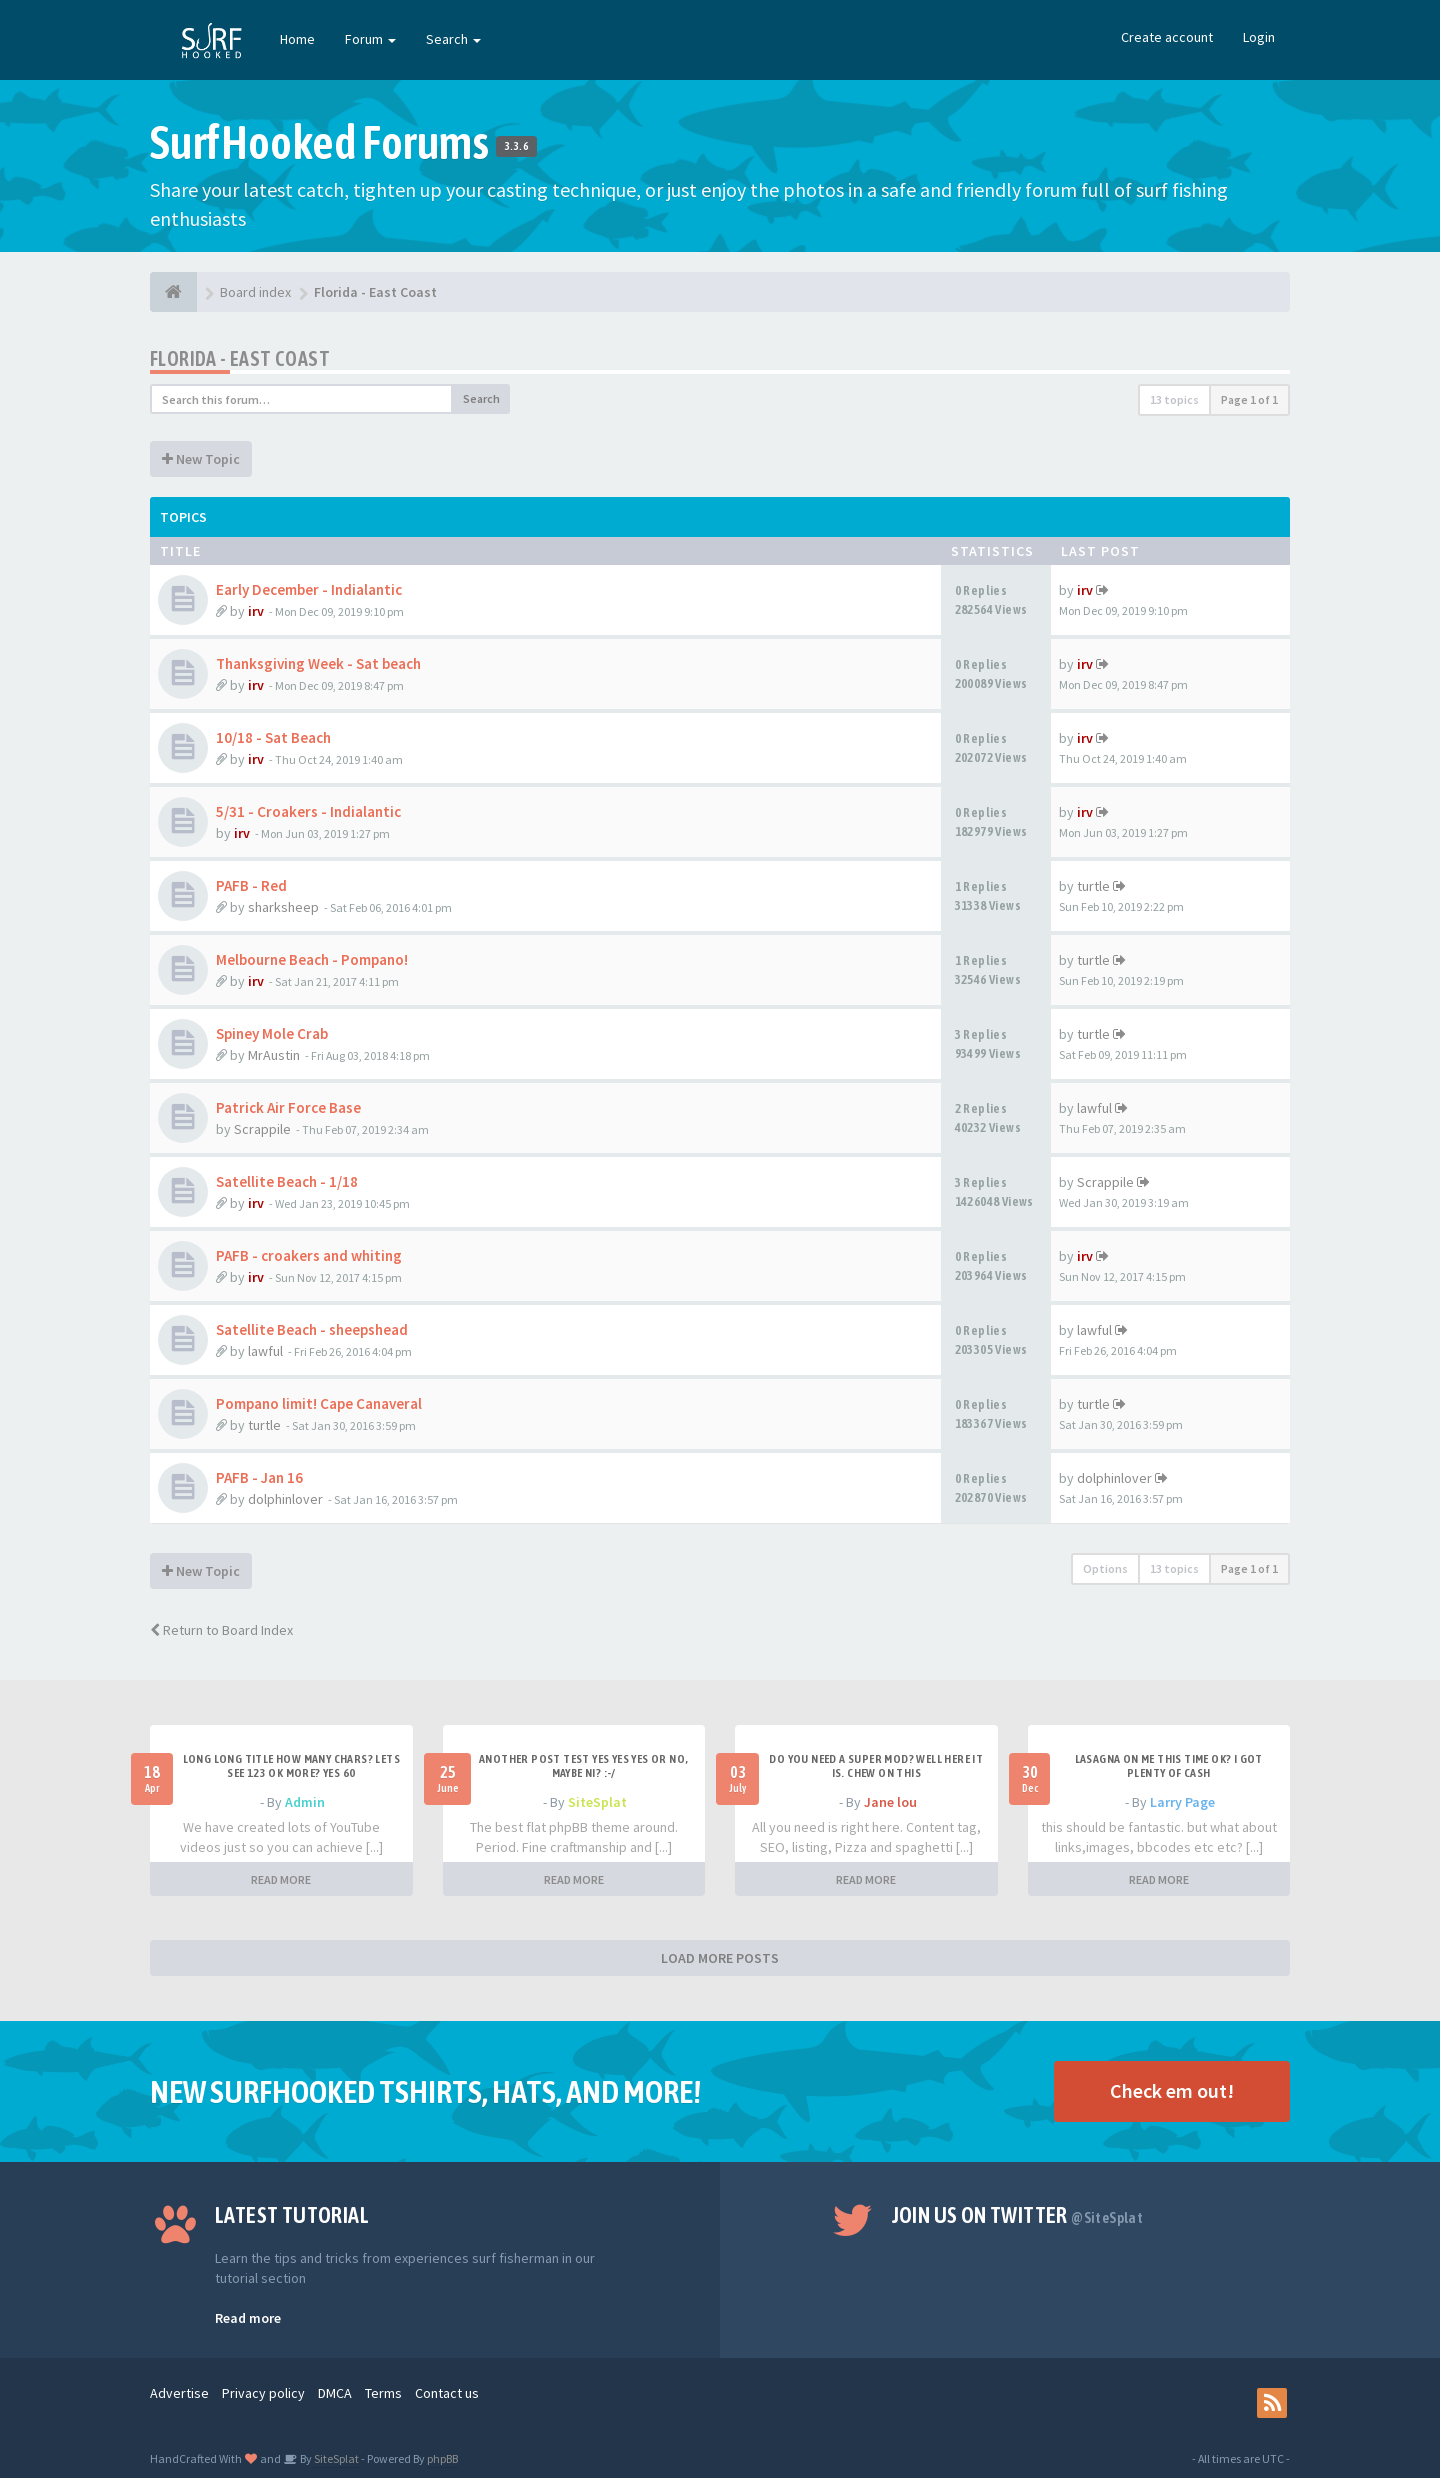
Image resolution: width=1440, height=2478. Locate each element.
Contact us (447, 2393)
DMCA (335, 2393)
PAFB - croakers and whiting (309, 1255)
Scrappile (262, 1129)
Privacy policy (263, 2393)
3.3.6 (516, 146)
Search (453, 39)
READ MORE (281, 1879)
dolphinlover (285, 1499)
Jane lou (890, 1802)
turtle (1093, 886)
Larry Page (1182, 1802)
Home (297, 39)
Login (1259, 37)
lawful (1094, 1108)
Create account (1167, 37)
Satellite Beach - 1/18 (287, 1181)
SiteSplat (597, 1802)
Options (1105, 1568)
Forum (370, 39)
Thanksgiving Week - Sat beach (318, 663)
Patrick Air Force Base (288, 1107)
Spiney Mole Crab (272, 1033)
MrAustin (274, 1055)
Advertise (179, 2393)
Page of (1249, 399)
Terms (383, 2393)
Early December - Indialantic (309, 589)
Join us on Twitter (1018, 2215)
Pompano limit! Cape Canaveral (319, 1403)
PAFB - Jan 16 (259, 1477)
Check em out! (1172, 2090)
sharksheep (283, 907)
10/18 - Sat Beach (273, 737)
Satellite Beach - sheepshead (312, 1329)
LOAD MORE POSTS (720, 1958)
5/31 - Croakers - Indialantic (308, 811)
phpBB (442, 2458)
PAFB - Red (251, 885)
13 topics (1174, 399)
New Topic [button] (201, 459)
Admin (305, 1802)
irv (256, 611)
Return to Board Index (221, 1630)
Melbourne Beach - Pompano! (312, 959)
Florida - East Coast (240, 358)
